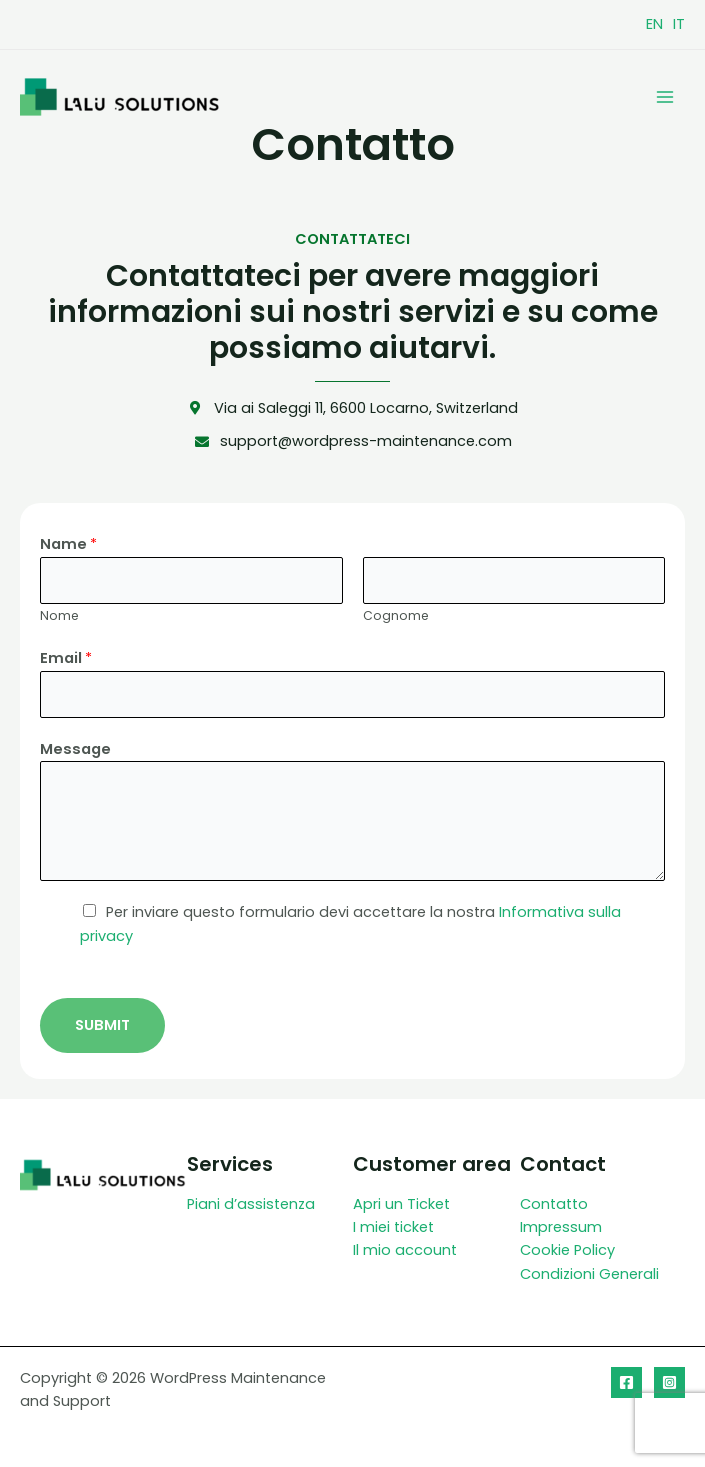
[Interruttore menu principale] (665, 96)
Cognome (396, 615)
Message (75, 749)
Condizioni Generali (589, 1274)
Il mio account (405, 1250)
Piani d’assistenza (251, 1204)
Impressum (561, 1227)
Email (66, 658)
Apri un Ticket (401, 1204)
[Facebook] (626, 1382)
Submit (102, 1025)
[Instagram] (669, 1382)
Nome (59, 615)
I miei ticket (393, 1227)
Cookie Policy (567, 1250)
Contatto (554, 1204)
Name (68, 544)
